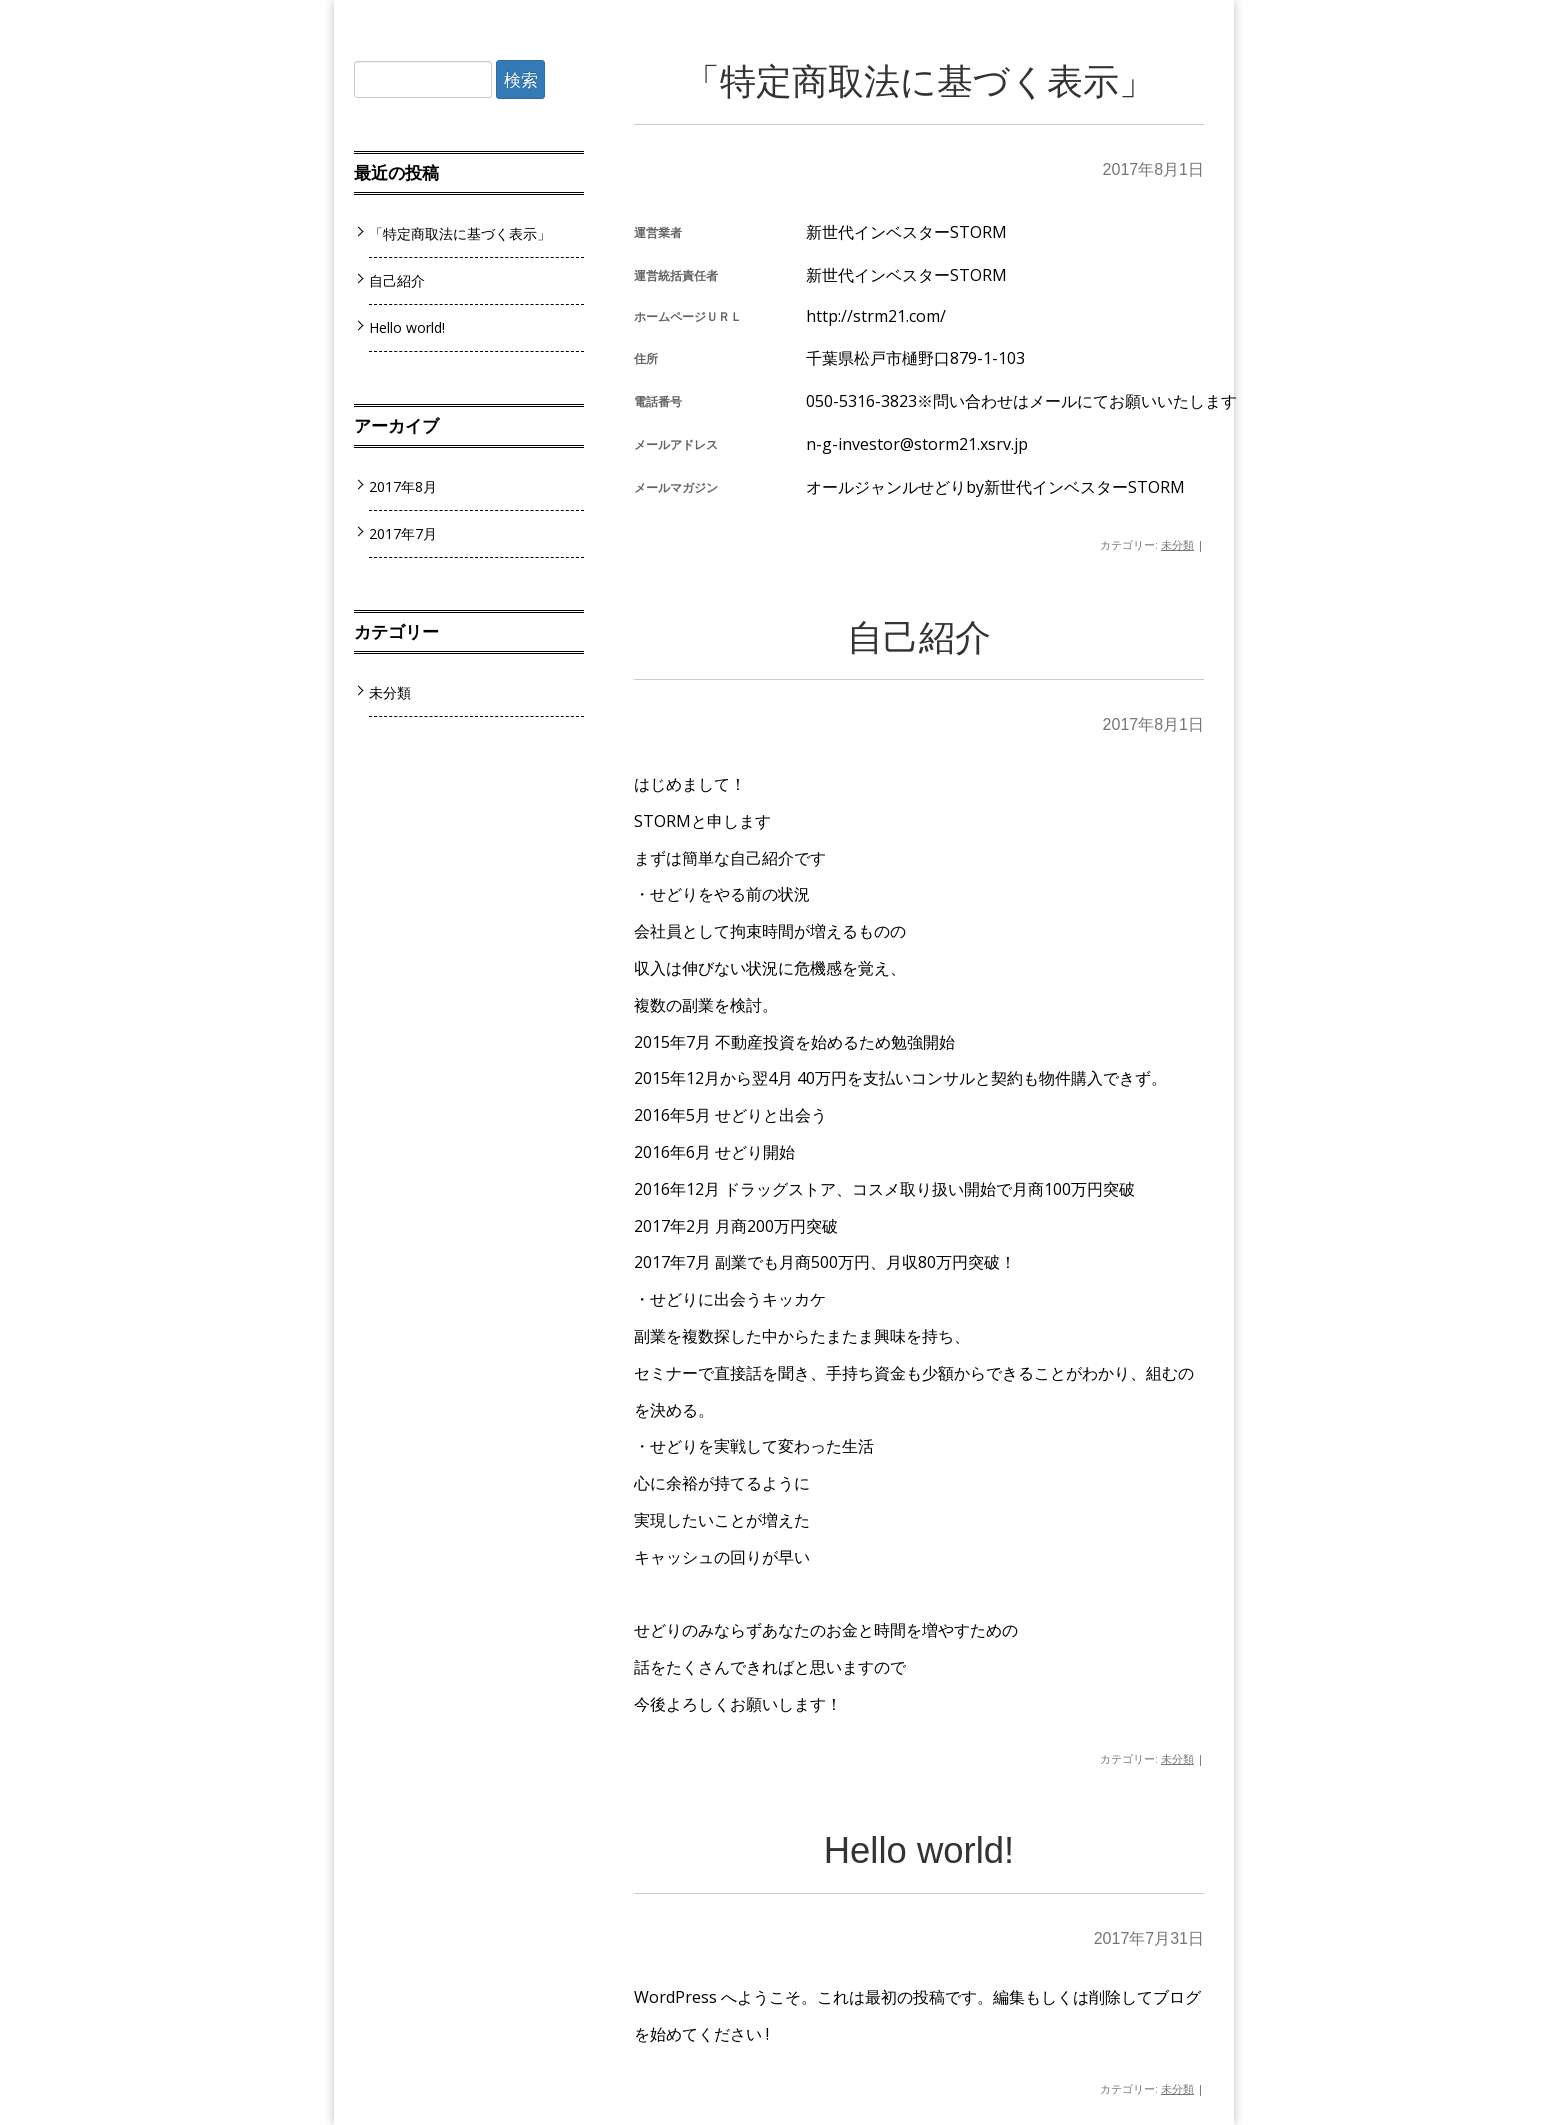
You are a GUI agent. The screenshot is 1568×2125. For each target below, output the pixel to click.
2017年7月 (403, 533)
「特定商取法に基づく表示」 (919, 81)
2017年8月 (403, 486)
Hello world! (919, 1850)
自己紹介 (919, 637)
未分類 (1177, 544)
